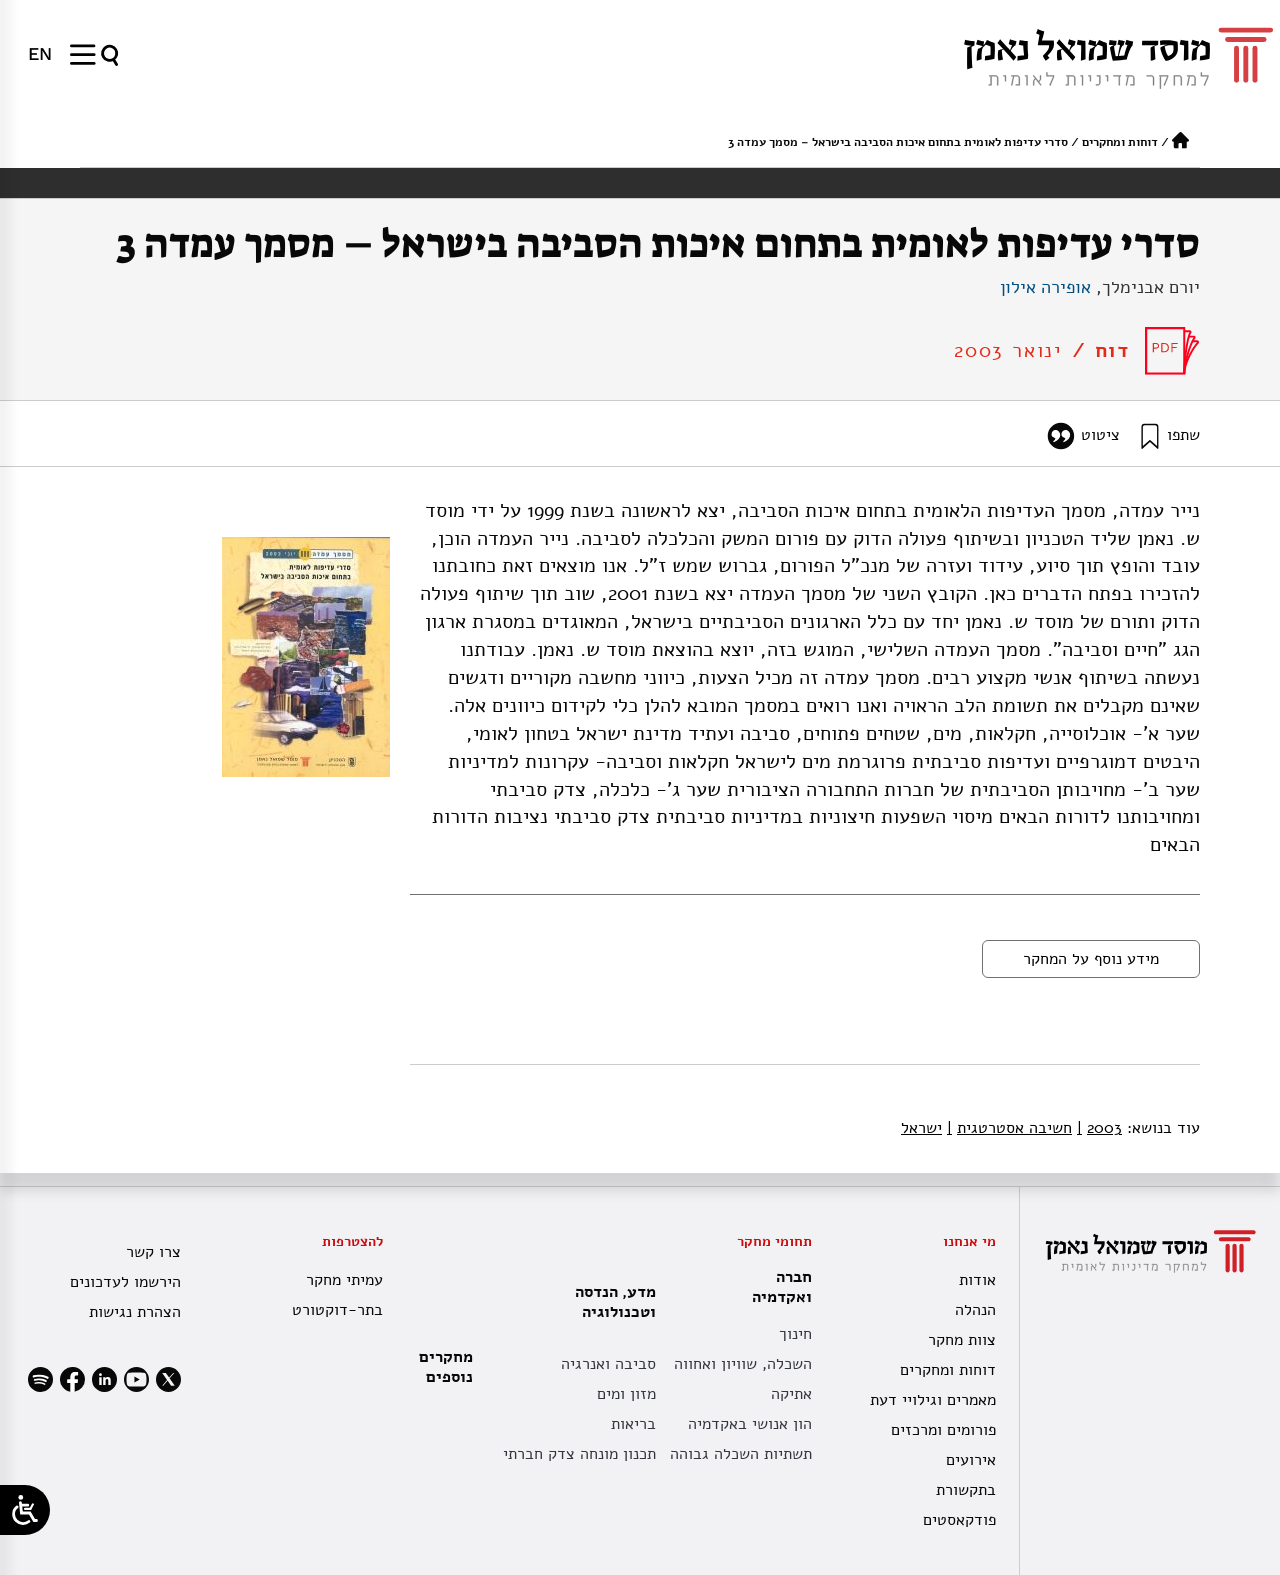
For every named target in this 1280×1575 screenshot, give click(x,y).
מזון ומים (626, 1394)
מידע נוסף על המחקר (1091, 959)
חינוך (795, 1334)
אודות (977, 1280)
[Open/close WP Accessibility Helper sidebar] (25, 1510)
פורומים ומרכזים (943, 1430)
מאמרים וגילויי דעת (933, 1400)
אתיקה (791, 1394)
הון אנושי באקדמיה (750, 1424)
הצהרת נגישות (135, 1312)
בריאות (633, 1424)
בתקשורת (966, 1490)
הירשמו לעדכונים (125, 1282)
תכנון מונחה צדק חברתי (579, 1454)
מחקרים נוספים (446, 1367)
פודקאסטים (959, 1520)
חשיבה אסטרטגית (1009, 1128)
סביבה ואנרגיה (608, 1364)
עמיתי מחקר (344, 1280)
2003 (1099, 1128)
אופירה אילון (1045, 287)
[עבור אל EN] (40, 54)
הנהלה (975, 1310)
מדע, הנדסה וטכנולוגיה (610, 1302)
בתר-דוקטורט (337, 1310)
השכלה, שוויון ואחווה (743, 1364)
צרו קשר (153, 1252)
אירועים (971, 1460)
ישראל (921, 1128)
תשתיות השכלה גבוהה (741, 1454)
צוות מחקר (962, 1340)
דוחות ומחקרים (1120, 142)
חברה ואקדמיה (777, 1287)
